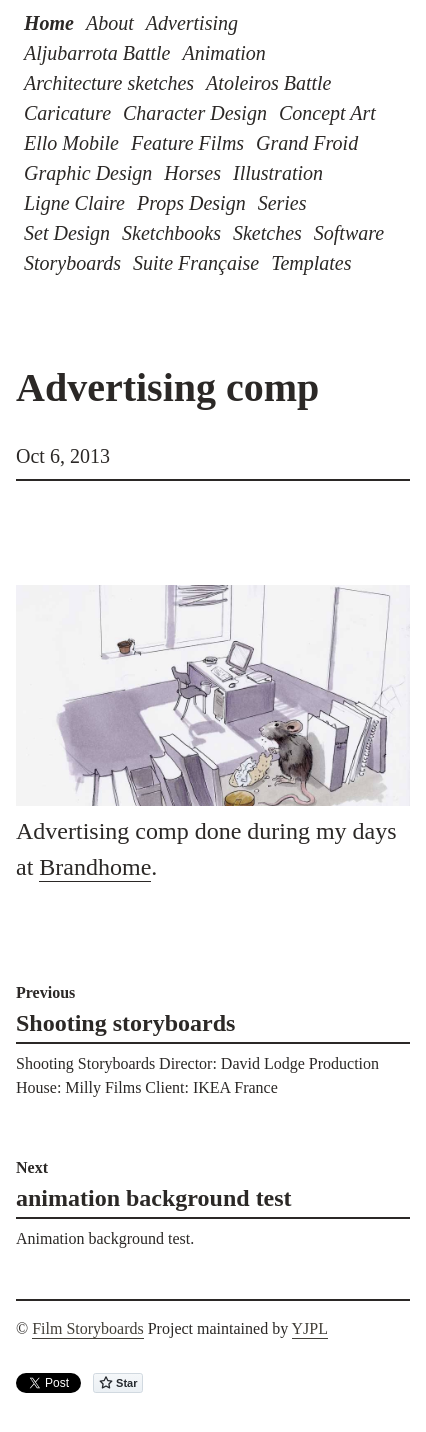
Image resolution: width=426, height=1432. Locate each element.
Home (49, 23)
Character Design (195, 113)
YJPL (310, 1328)
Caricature (67, 113)
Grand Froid (307, 143)
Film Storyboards (88, 1328)
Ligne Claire (74, 203)
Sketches (267, 233)
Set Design (67, 233)
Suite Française (196, 263)
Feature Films (187, 143)
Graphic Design (88, 173)
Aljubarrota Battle (97, 53)
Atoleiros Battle (268, 83)
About (110, 23)
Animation (223, 53)
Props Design (191, 203)
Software (349, 233)
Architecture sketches (109, 83)
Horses (192, 173)
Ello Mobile (71, 143)
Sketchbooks (171, 233)
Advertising (192, 23)
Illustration (278, 173)
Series (282, 203)
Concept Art (327, 113)
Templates (311, 263)
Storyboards (72, 263)
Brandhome (95, 867)
